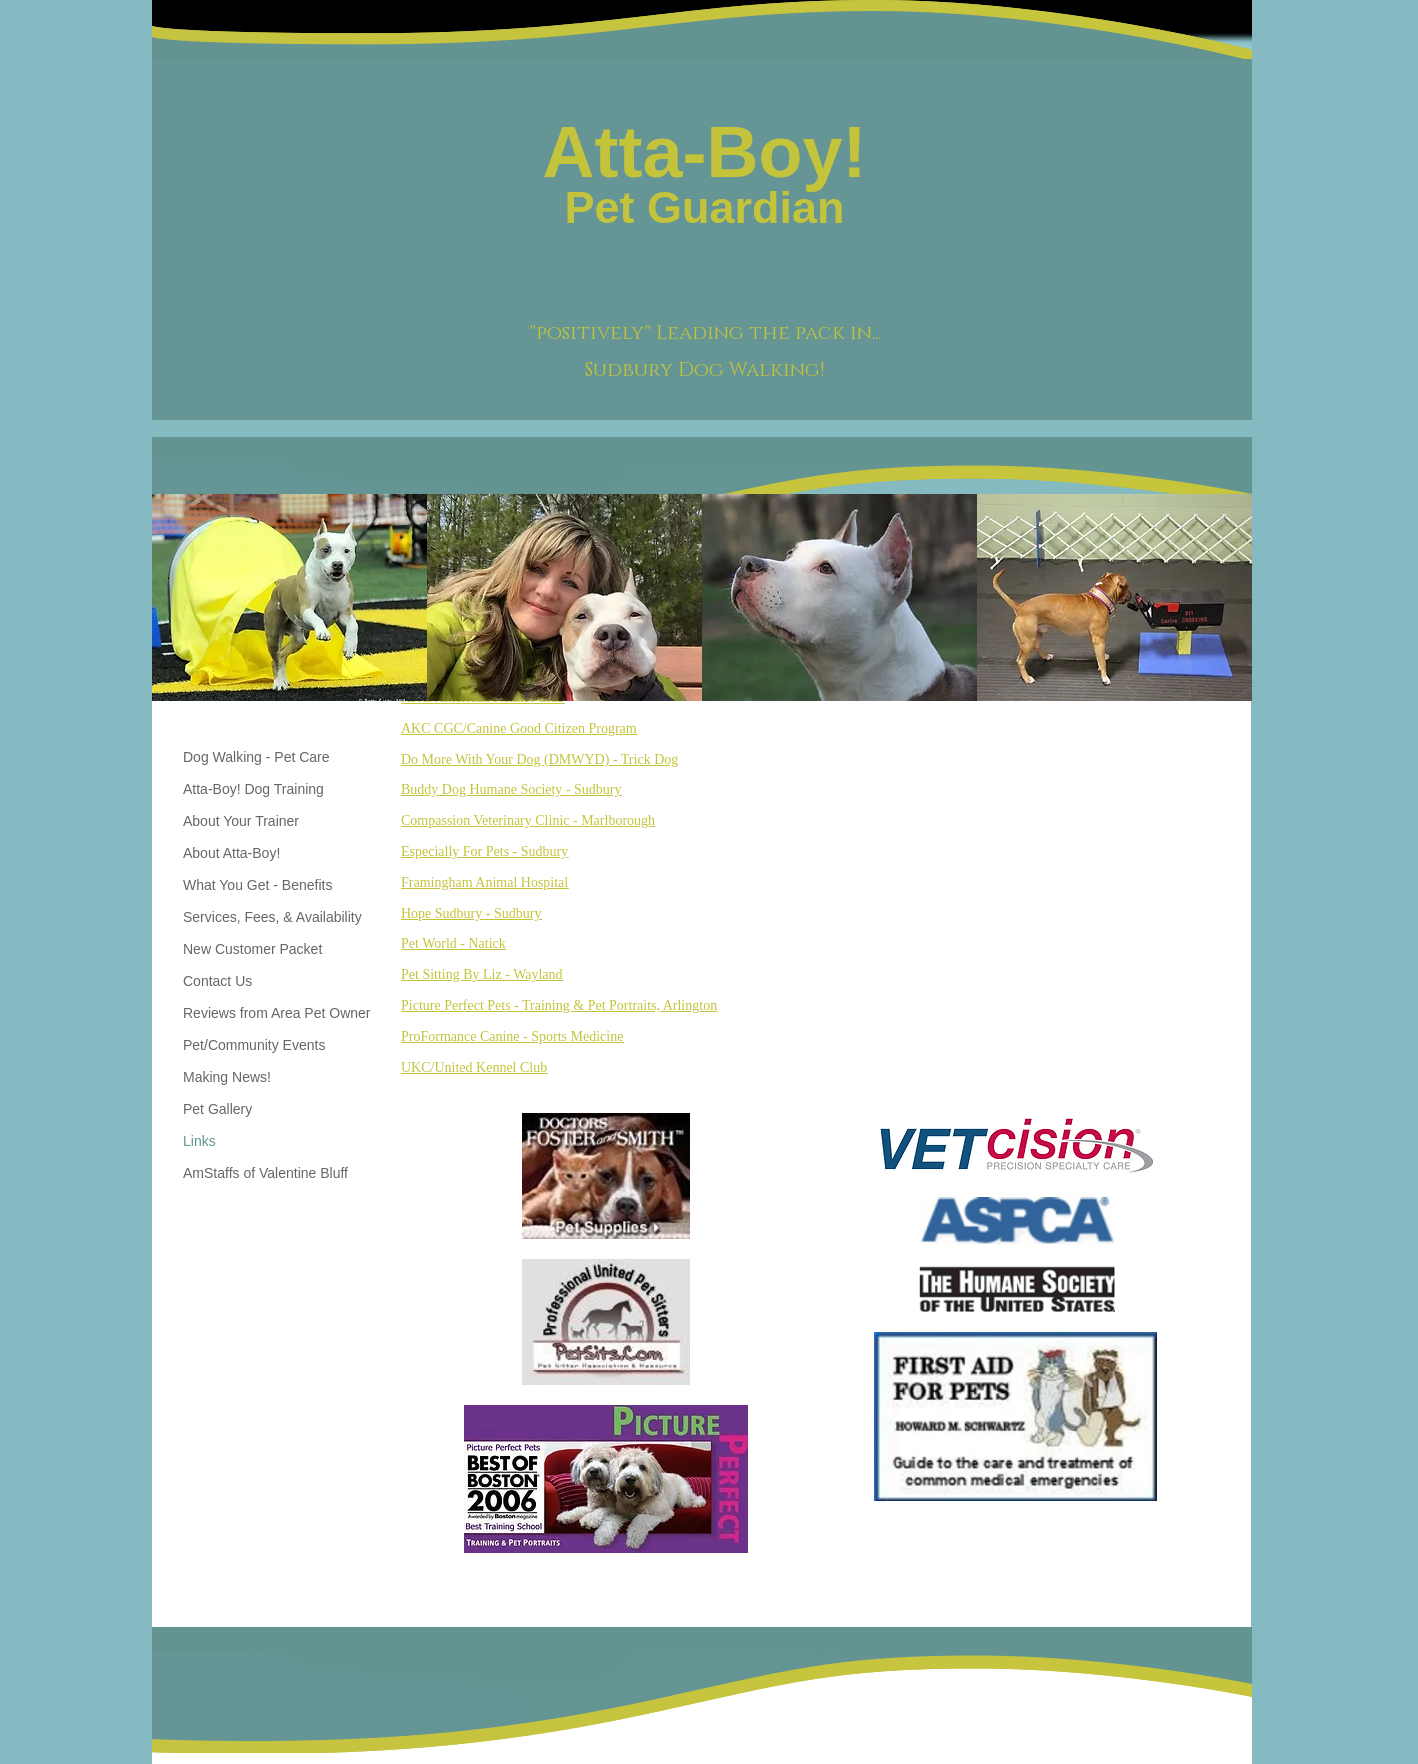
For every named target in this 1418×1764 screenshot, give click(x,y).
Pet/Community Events (254, 1045)
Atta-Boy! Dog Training (253, 789)
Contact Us (217, 981)
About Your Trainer (241, 821)
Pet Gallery (217, 1109)
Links (199, 1141)
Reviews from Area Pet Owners (280, 1013)
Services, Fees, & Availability (272, 917)
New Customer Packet (252, 949)
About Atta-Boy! (231, 853)
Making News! (227, 1077)
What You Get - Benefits (257, 885)
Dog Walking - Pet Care (256, 757)
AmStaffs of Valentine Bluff (265, 1173)
